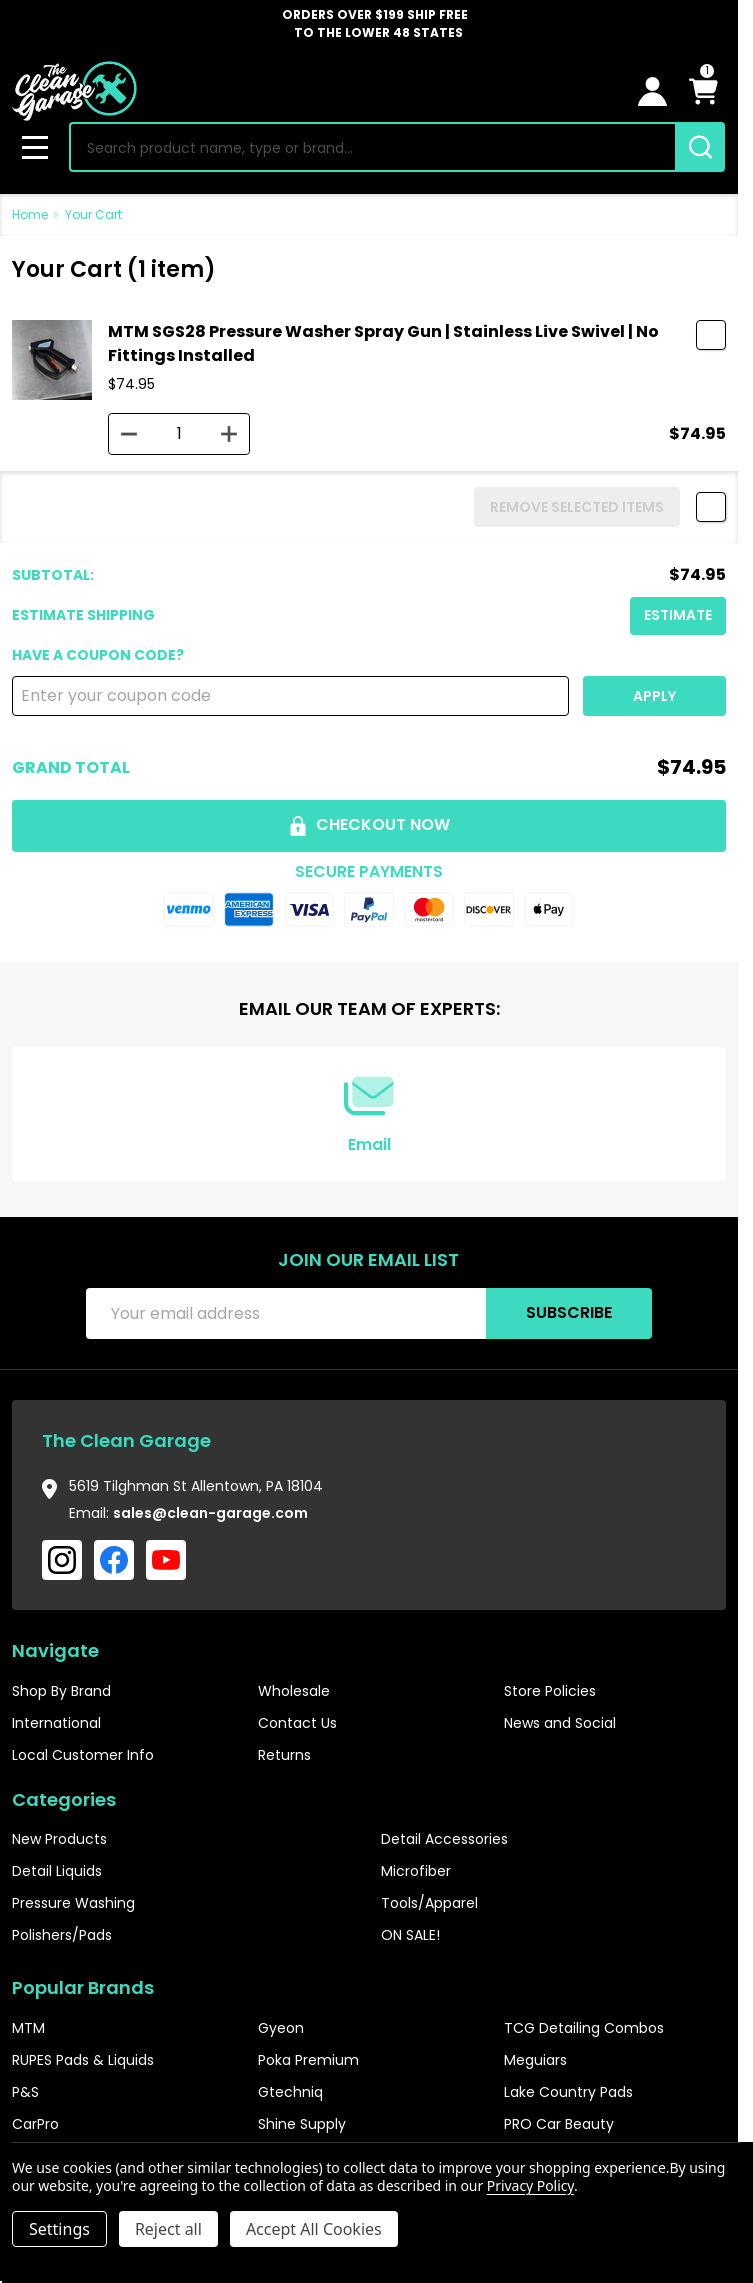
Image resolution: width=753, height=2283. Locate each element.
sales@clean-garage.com (210, 1513)
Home (30, 214)
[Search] (700, 147)
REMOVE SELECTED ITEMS (577, 507)
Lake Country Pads (568, 2092)
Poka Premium (308, 2060)
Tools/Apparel (429, 1903)
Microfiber (416, 1871)
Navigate (55, 1650)
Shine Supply (302, 2124)
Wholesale (294, 1691)
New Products (59, 1839)
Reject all (168, 2229)
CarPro (35, 2124)
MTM (28, 2028)
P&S (25, 2092)
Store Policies (550, 1691)
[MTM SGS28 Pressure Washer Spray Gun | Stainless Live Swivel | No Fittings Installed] (179, 434)
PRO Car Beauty (559, 2124)
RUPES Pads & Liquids (83, 2060)
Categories (64, 1799)
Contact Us (297, 1723)
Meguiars (535, 2060)
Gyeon (281, 2028)
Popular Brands (83, 1987)
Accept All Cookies (314, 2229)
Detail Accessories (444, 1839)
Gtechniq (290, 2092)
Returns (284, 1755)
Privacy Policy (530, 2185)
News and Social (560, 1723)
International (56, 1723)
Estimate (678, 615)
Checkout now (369, 824)
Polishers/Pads (62, 1935)
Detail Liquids (57, 1871)
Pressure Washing (73, 1903)
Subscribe (569, 1312)
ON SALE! (410, 1935)
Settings (59, 2229)
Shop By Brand (61, 1691)
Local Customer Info (83, 1755)
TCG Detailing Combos (584, 2028)
